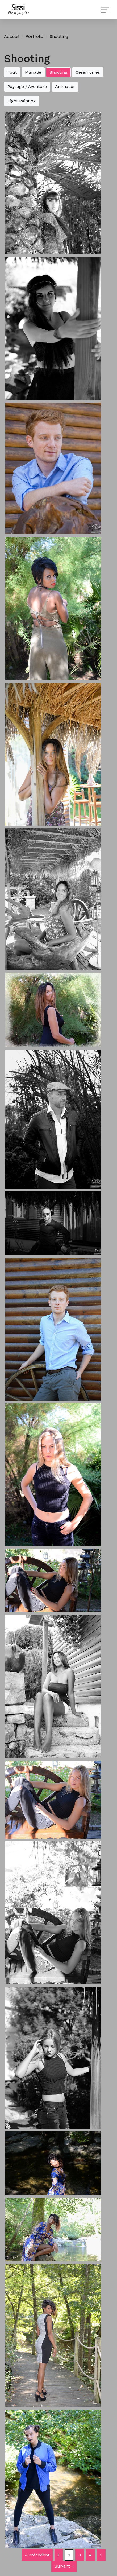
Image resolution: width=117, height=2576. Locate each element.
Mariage (33, 72)
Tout (12, 72)
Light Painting (21, 100)
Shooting (59, 36)
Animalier (65, 86)
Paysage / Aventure (27, 86)
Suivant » (64, 2566)
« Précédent (37, 2554)
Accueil (11, 36)
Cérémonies (88, 72)
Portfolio (34, 36)
